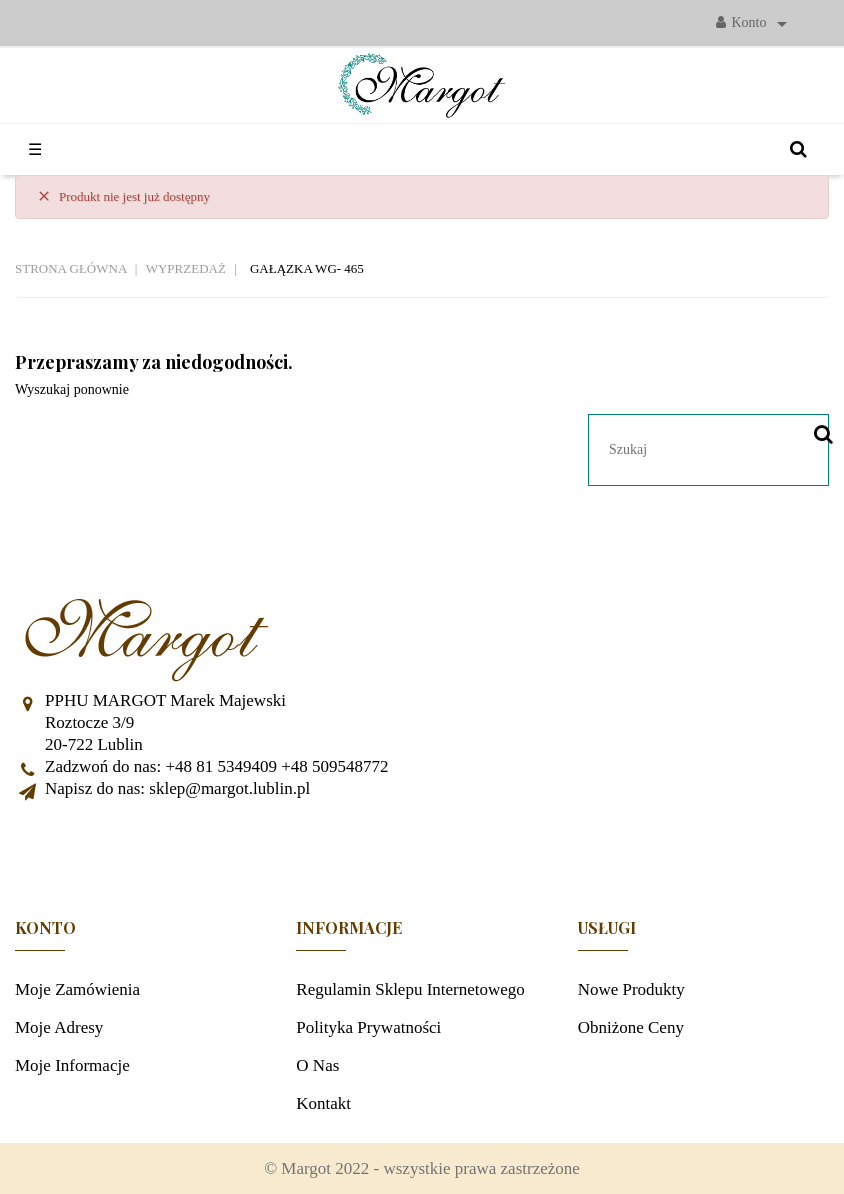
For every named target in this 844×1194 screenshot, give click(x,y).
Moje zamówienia (77, 989)
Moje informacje (72, 1065)
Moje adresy (59, 1027)
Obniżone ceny (631, 1027)
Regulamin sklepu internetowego (410, 989)
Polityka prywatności (368, 1027)
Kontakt (323, 1103)
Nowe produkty (631, 989)
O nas (317, 1065)
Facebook (422, 850)
